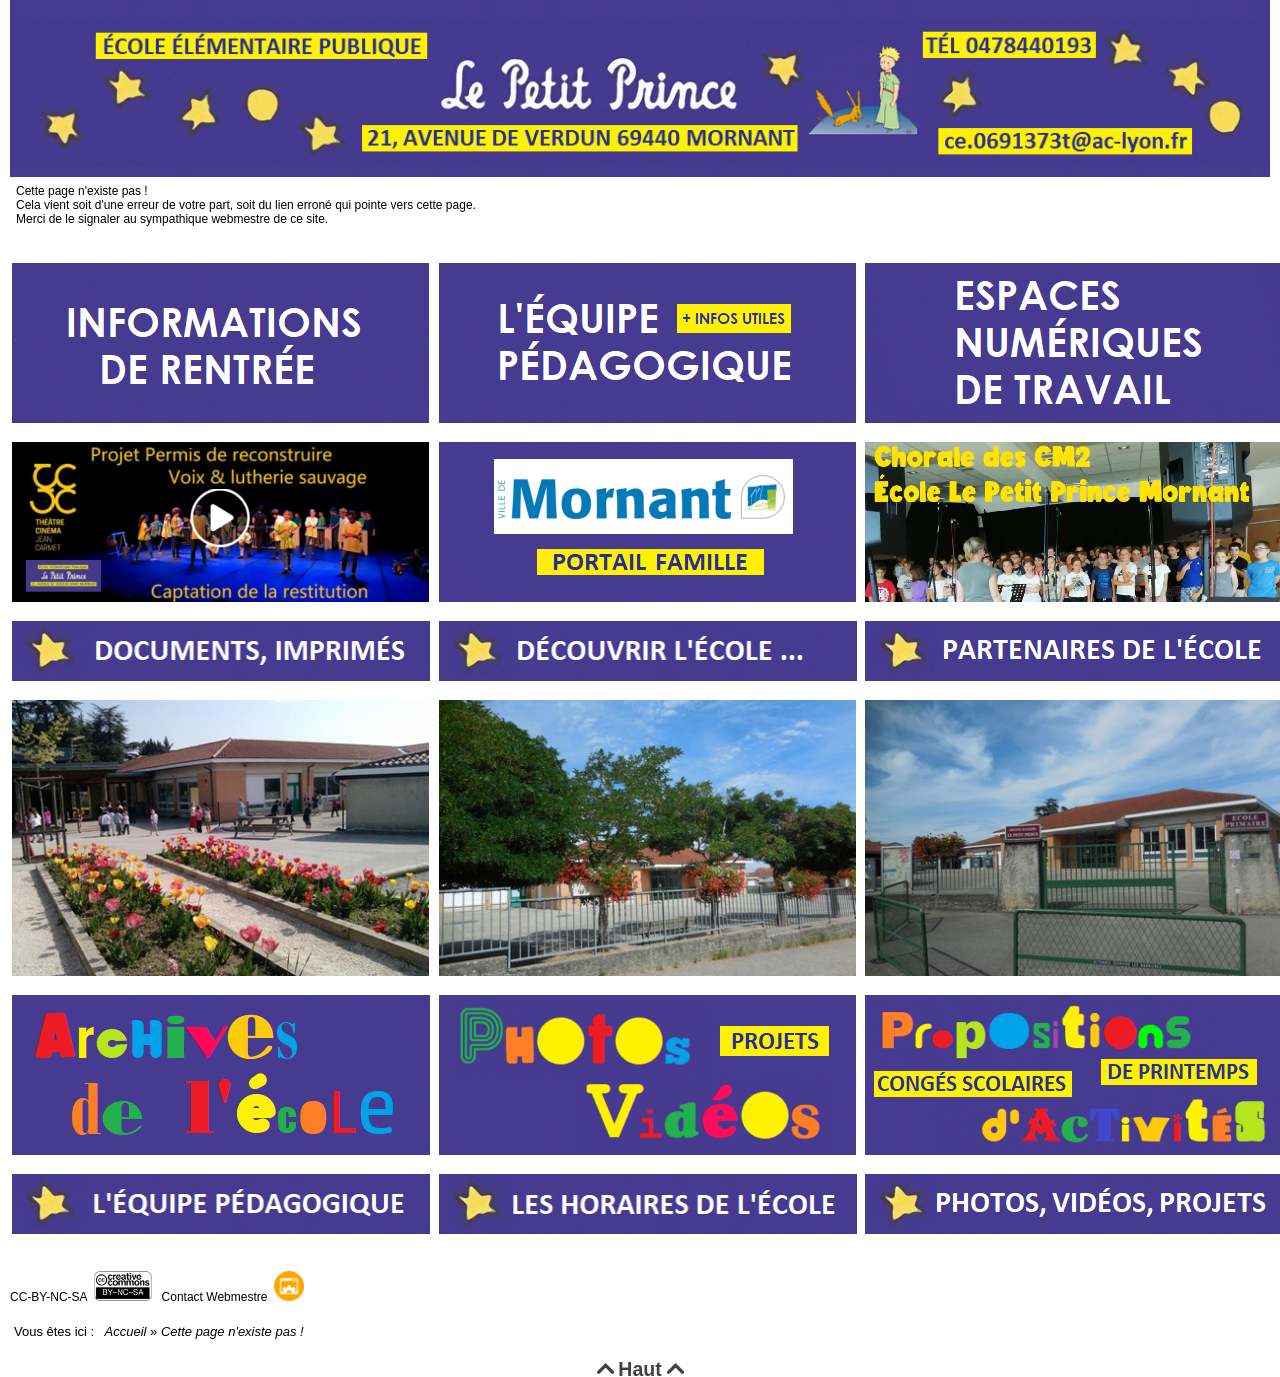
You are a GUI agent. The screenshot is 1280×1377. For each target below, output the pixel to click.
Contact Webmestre (215, 1297)
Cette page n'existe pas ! (16, 177)
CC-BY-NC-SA (48, 1297)
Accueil (125, 1331)
